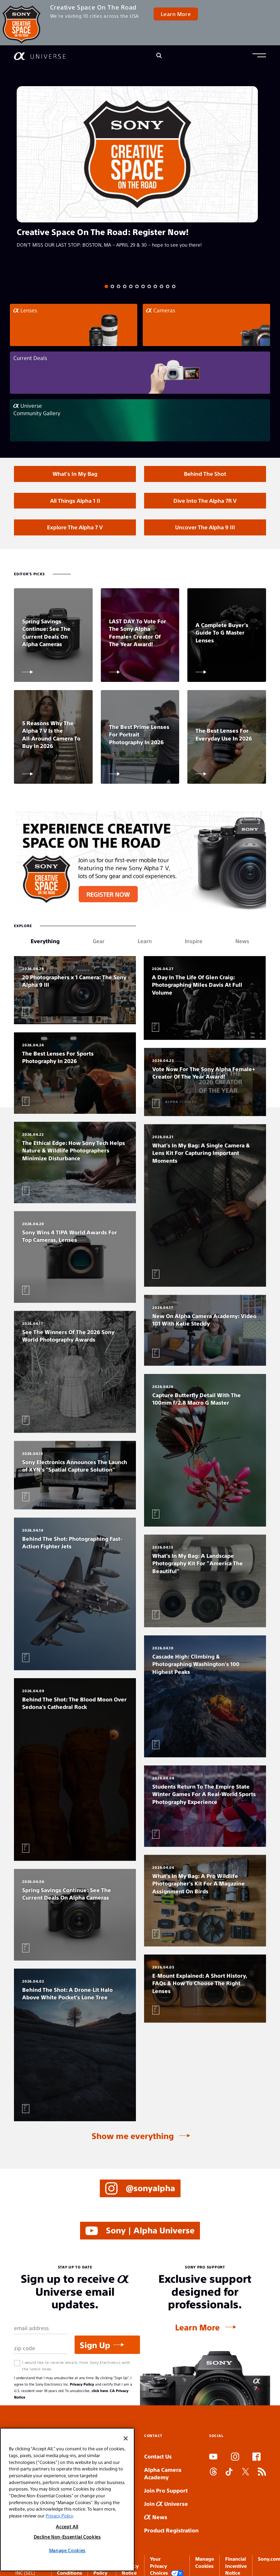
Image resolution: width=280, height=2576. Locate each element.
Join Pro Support (166, 2490)
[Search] (159, 56)
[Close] (125, 2438)
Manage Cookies (67, 2550)
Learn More (176, 13)
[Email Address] (41, 2328)
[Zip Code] (41, 2348)
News (155, 2516)
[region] (67, 2499)
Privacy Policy (82, 2384)
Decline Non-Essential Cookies (67, 2537)
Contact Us (158, 2456)
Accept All (67, 2526)
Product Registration (171, 2530)
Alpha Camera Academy (162, 2473)
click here (100, 2390)
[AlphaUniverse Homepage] (39, 56)
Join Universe (166, 2503)
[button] (259, 56)
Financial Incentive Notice (236, 2566)
